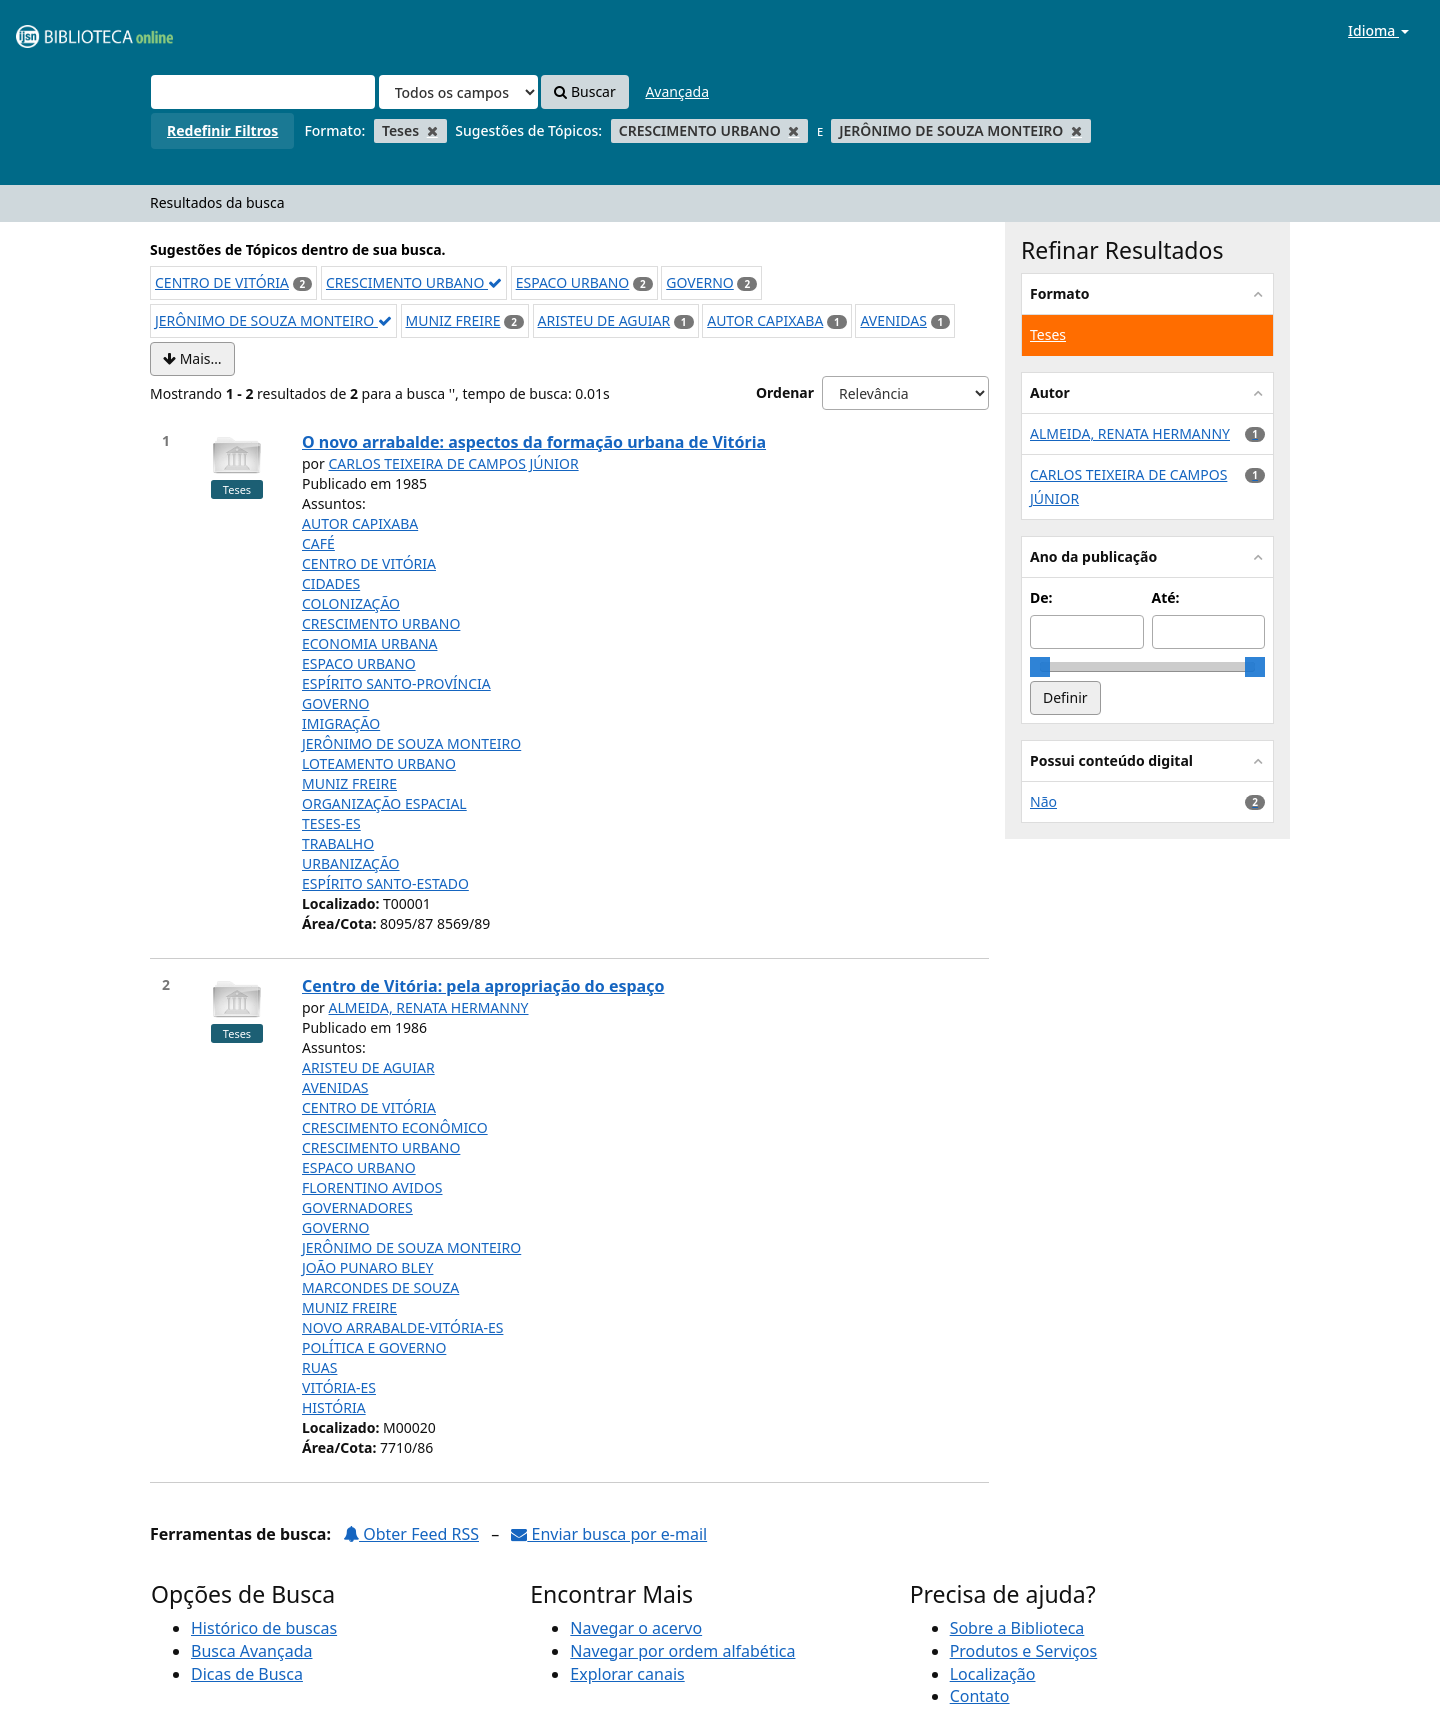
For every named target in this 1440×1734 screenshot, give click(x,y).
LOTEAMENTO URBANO (379, 763)
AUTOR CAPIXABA (765, 320)
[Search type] (458, 92)
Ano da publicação (1093, 556)
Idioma (1378, 30)
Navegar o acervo (636, 1628)
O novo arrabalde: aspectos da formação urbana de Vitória (534, 442)
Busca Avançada (251, 1651)
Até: (1166, 597)
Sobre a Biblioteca (1017, 1628)
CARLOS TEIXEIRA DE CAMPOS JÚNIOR (454, 463)
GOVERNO (699, 282)
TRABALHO (338, 843)
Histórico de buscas (264, 1628)
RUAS (319, 1367)
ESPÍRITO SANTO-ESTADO (385, 883)
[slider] (1040, 667)
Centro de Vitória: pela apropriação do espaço (483, 986)
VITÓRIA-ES (339, 1387)
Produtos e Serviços (1024, 1651)
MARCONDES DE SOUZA (380, 1287)
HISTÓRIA (334, 1407)
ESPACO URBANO (573, 282)
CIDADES (331, 583)
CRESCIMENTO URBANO (414, 282)
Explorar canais (627, 1674)
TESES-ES (331, 823)
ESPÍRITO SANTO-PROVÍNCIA (396, 683)
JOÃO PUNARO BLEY (367, 1267)
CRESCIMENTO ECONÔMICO (395, 1127)
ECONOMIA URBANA (369, 643)
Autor (1050, 392)
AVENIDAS (893, 320)
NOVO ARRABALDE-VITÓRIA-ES (402, 1327)
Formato (1060, 293)
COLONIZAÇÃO (351, 603)
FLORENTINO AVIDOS (372, 1187)
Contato (980, 1696)
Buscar (584, 91)
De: (1041, 597)
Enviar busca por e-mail (609, 1534)
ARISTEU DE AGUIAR (604, 320)
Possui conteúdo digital (1111, 760)
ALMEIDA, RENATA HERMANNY (429, 1007)
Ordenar (785, 392)
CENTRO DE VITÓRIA (222, 282)
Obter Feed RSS (411, 1534)
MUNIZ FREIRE (453, 320)
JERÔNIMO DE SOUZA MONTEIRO (273, 320)
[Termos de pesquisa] (263, 92)
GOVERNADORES (357, 1207)
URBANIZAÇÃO (351, 863)
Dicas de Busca (247, 1674)
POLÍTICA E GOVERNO (374, 1347)
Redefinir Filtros (222, 130)
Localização (993, 1674)
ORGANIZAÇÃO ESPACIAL (384, 803)
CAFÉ (318, 543)
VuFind (64, 30)
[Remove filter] (432, 130)
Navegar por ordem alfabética (682, 1651)
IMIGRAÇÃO (341, 723)
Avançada (677, 91)
